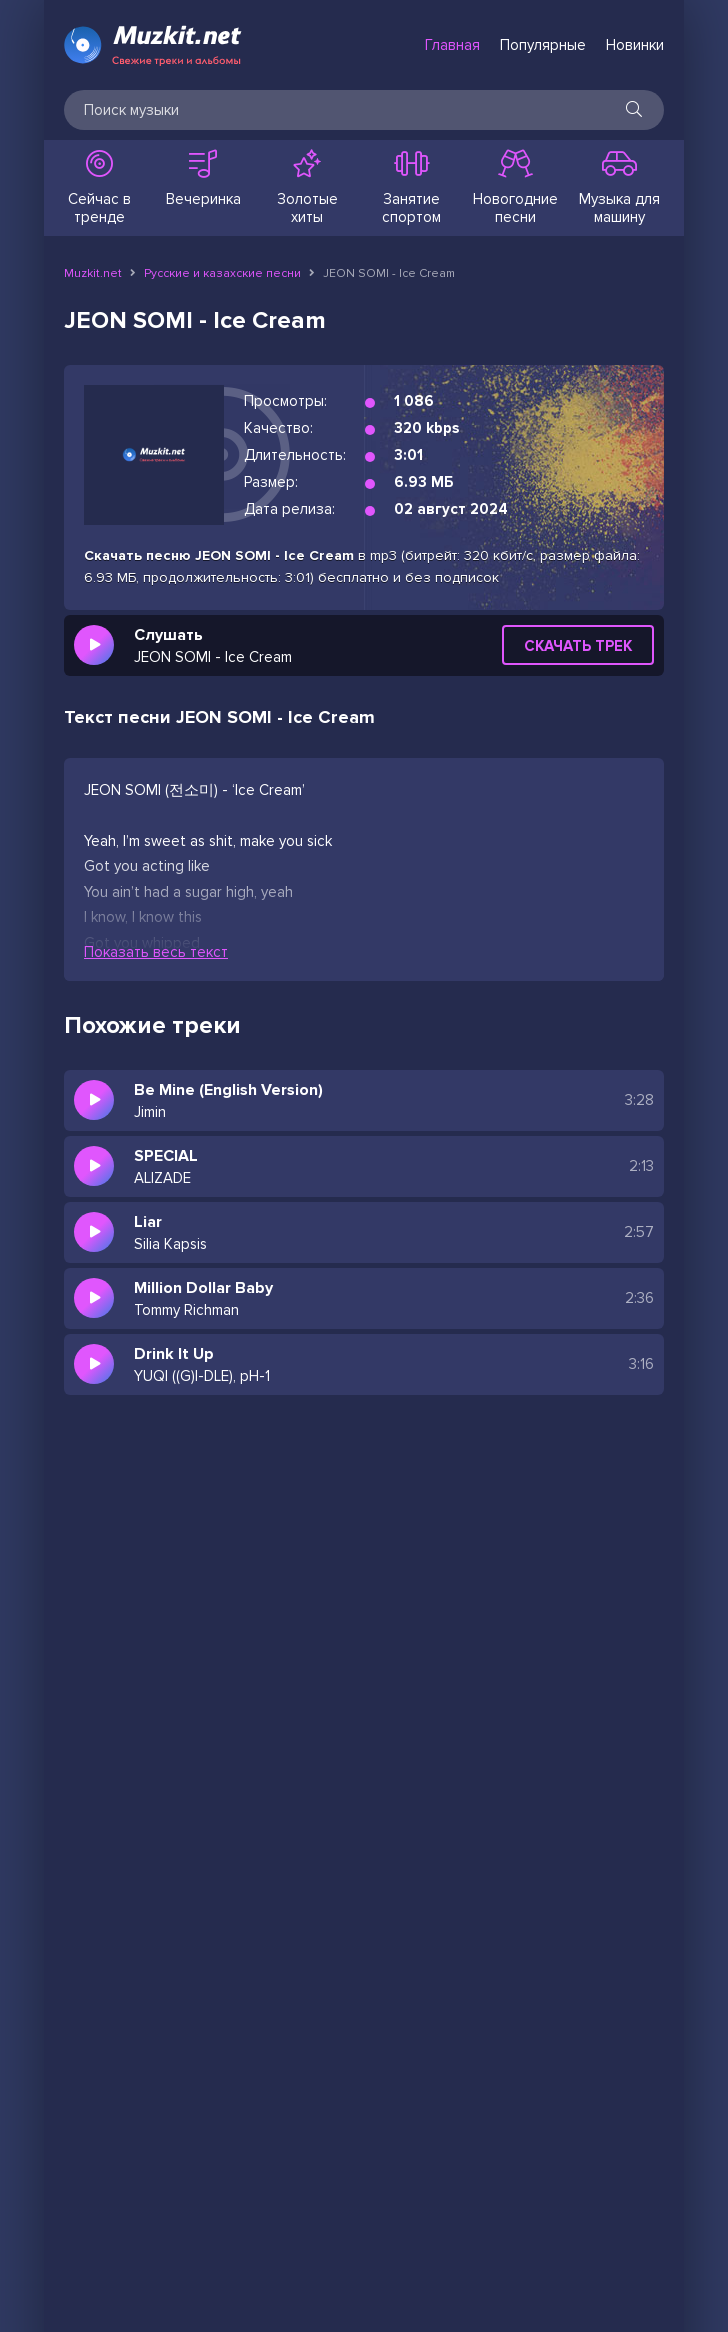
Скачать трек (578, 646)
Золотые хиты (307, 188)
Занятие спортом (411, 188)
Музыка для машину (619, 188)
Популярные (543, 45)
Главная (452, 45)
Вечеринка (203, 179)
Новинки (635, 45)
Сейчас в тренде (99, 188)
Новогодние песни (515, 188)
